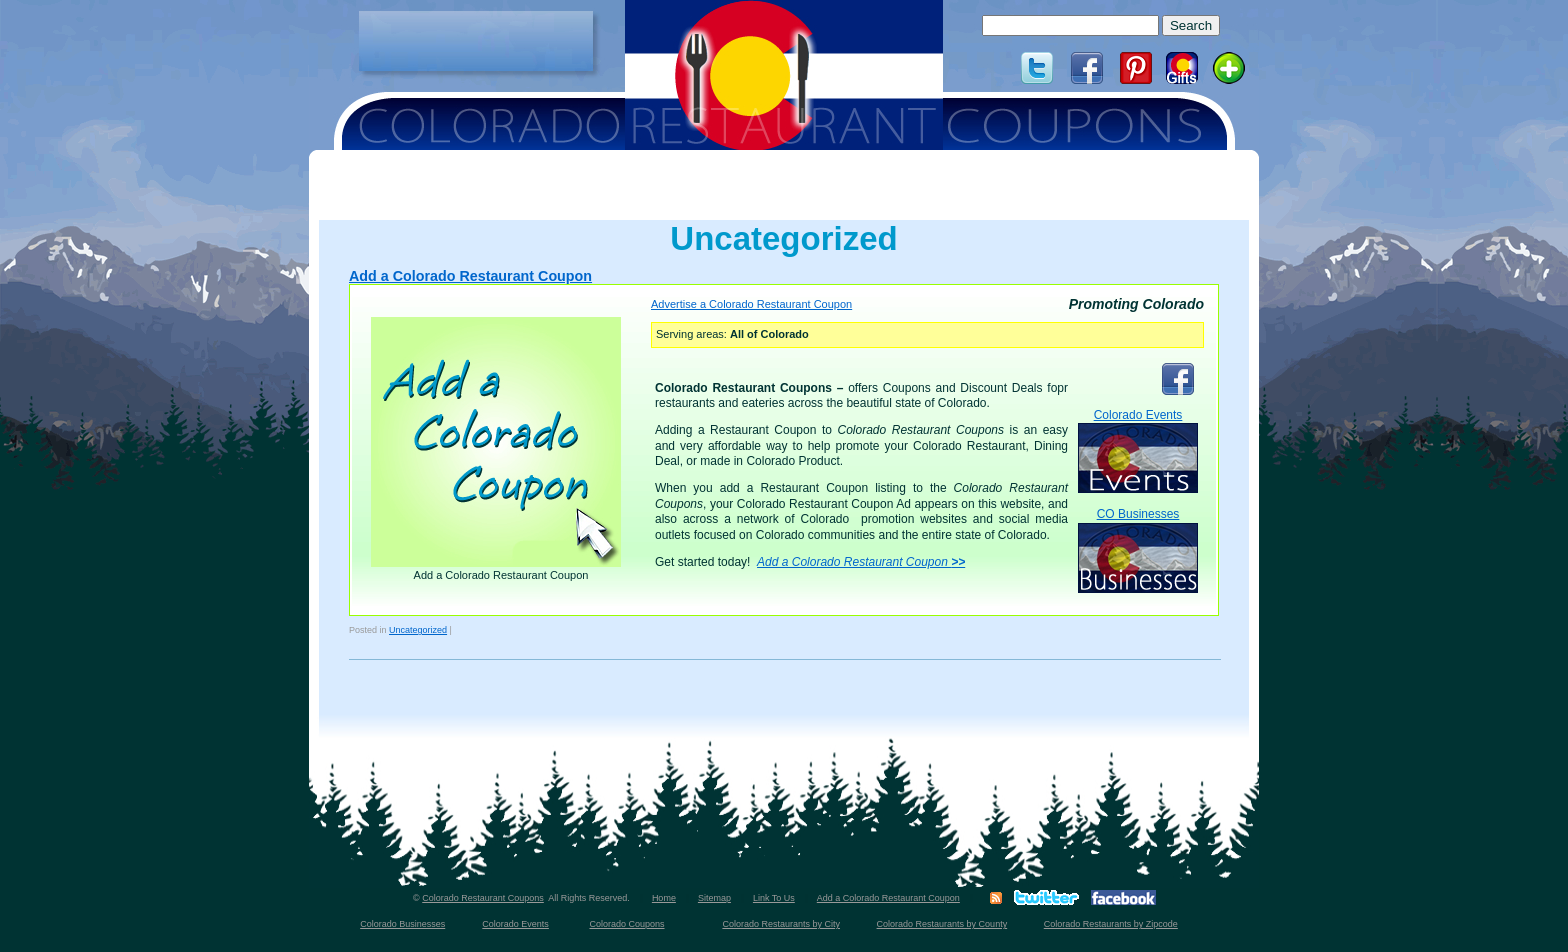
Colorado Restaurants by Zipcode (1111, 924)
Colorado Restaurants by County (942, 924)
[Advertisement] (476, 41)
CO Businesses (1138, 549)
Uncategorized (418, 630)
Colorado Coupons (626, 924)
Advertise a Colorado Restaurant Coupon (751, 304)
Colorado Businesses (402, 924)
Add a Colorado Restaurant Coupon (470, 276)
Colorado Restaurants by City (781, 924)
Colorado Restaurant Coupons (483, 898)
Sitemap (714, 898)
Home (664, 898)
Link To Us (774, 898)
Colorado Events (1138, 450)
